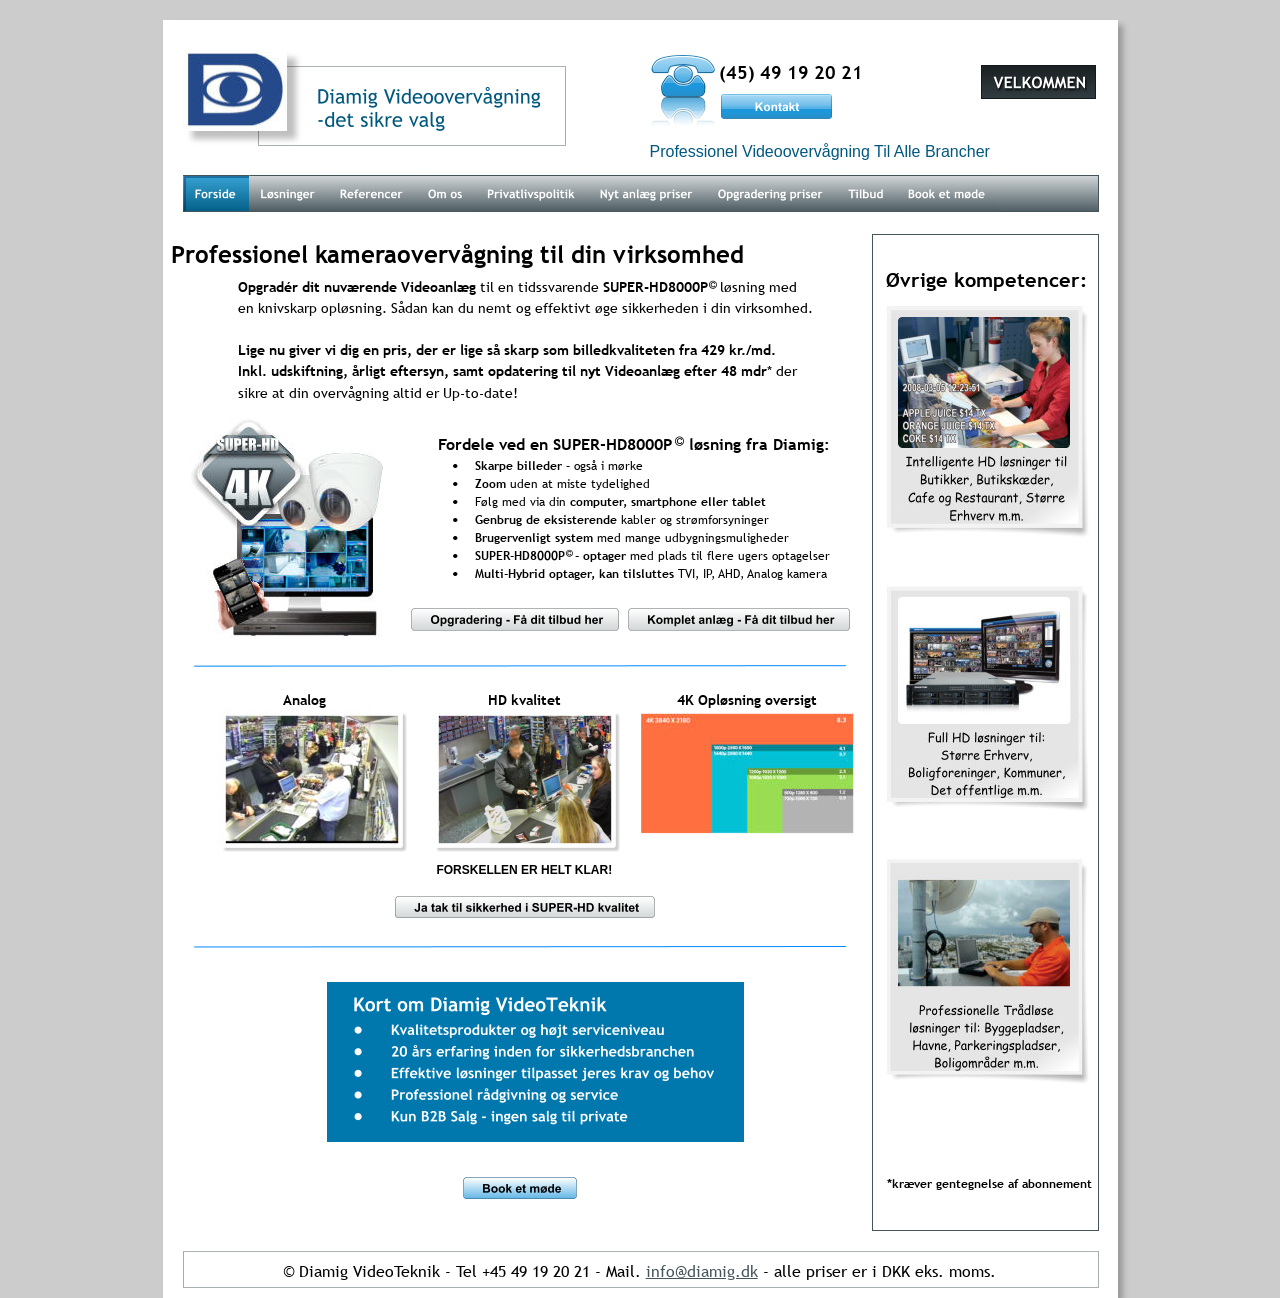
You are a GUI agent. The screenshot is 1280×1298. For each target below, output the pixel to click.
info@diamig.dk (702, 1271)
